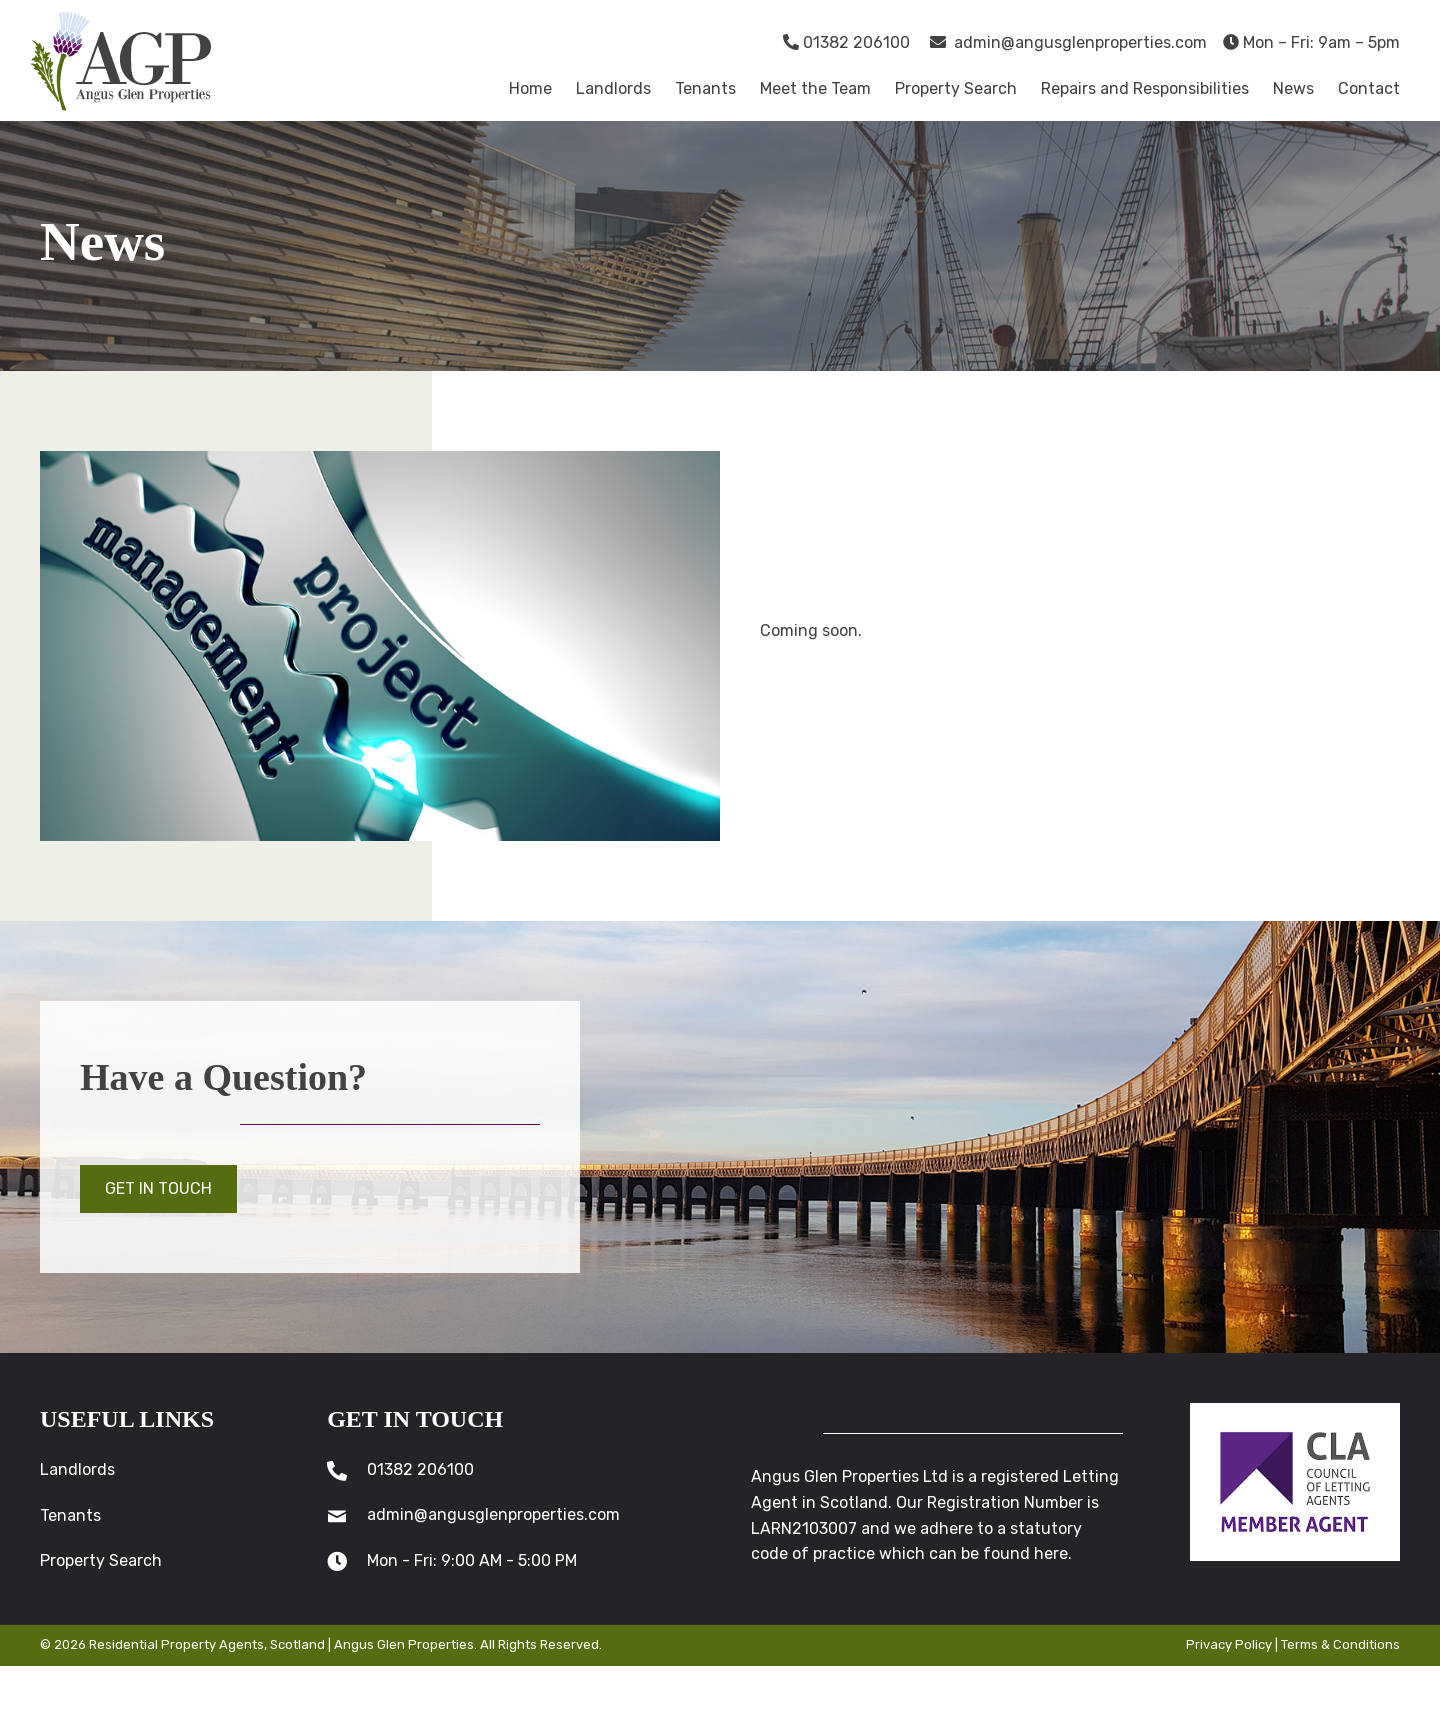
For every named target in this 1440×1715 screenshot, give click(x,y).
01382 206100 (846, 42)
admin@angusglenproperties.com (1068, 42)
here (1051, 1553)
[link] (530, 89)
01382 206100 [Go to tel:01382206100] (420, 1469)
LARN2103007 (804, 1528)
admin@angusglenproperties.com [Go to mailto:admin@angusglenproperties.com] (493, 1515)
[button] (158, 1189)
